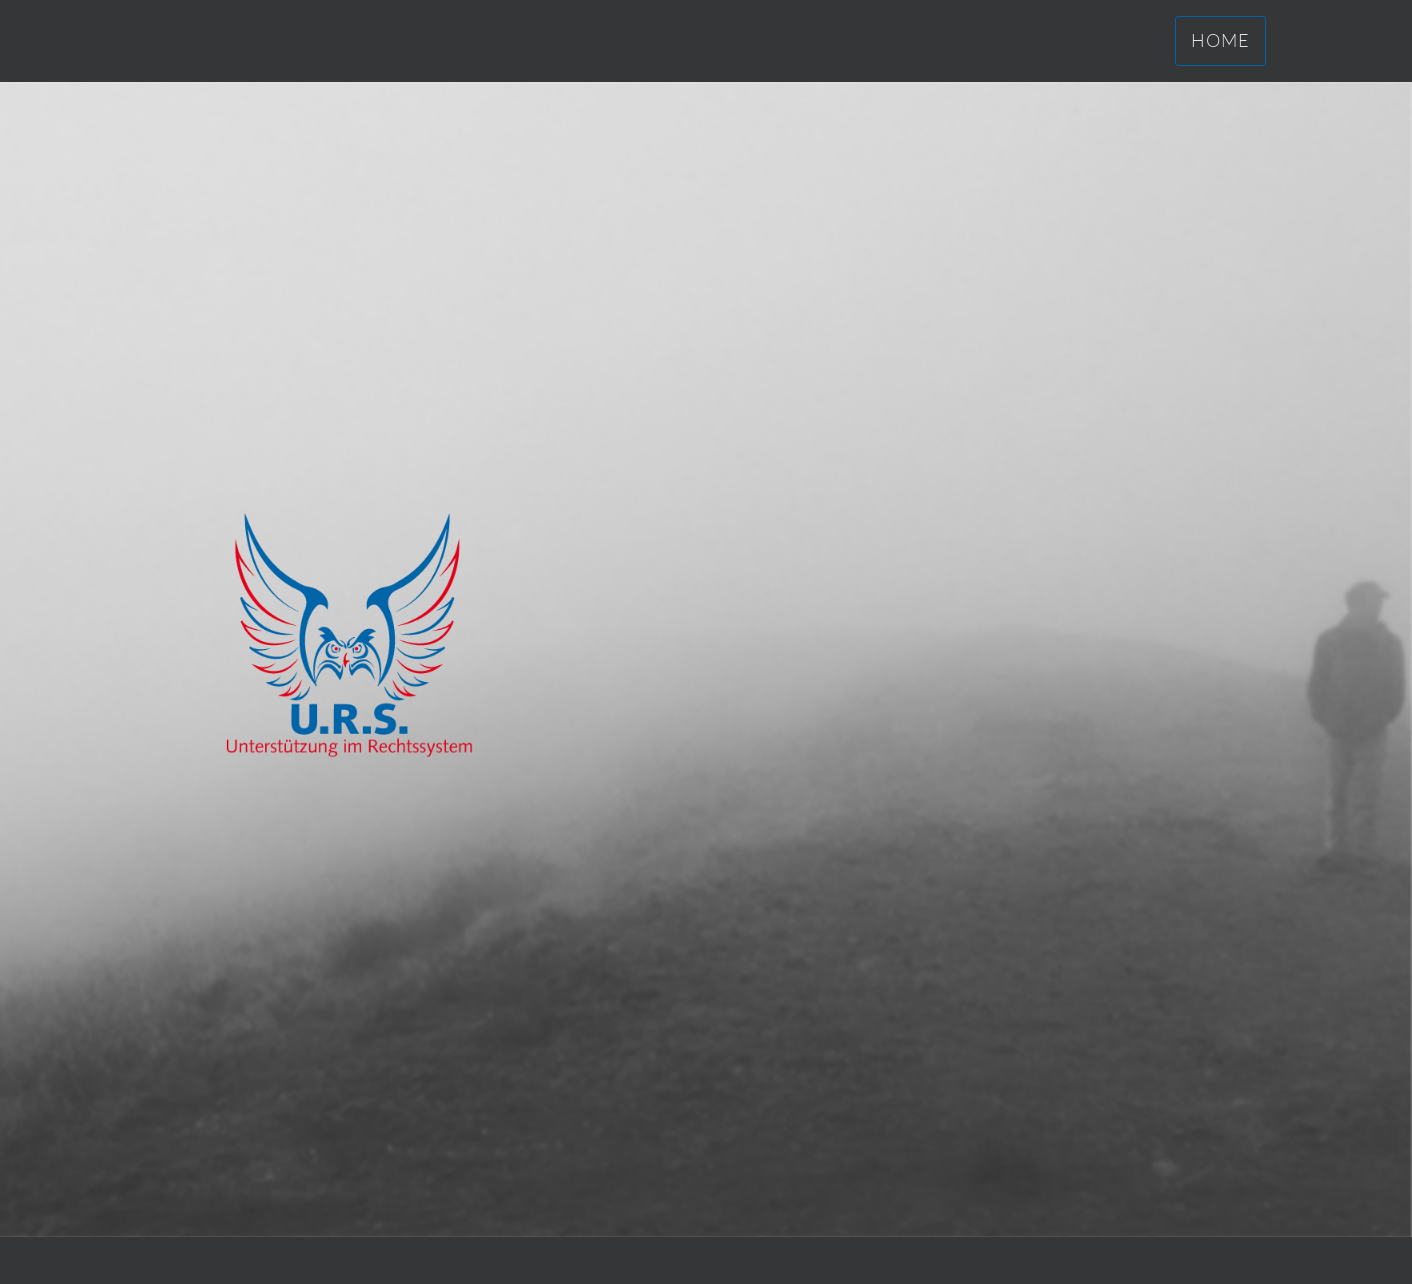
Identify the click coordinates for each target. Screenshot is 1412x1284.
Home (1220, 40)
